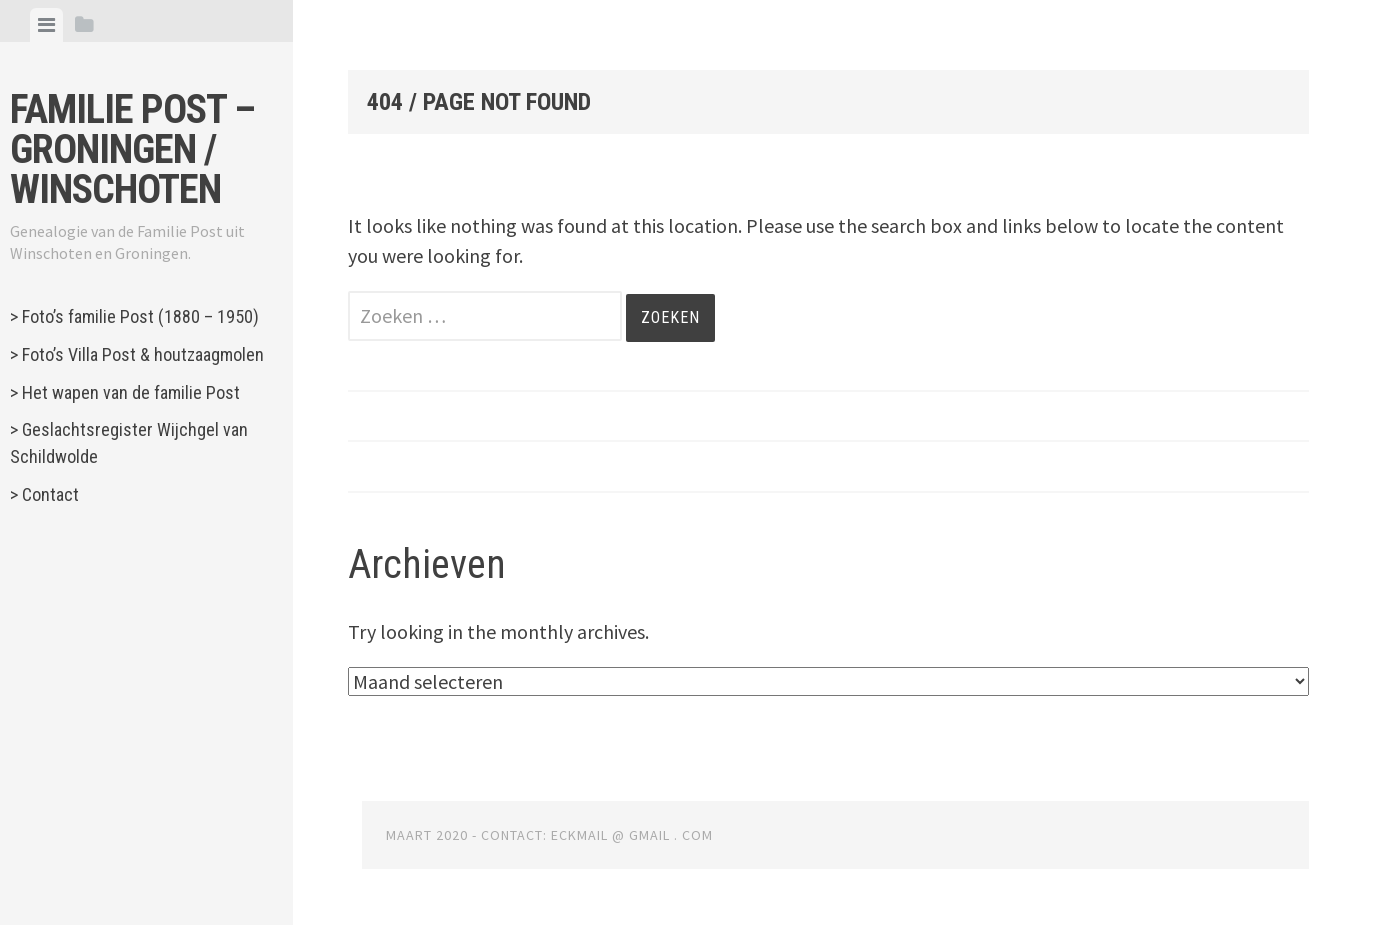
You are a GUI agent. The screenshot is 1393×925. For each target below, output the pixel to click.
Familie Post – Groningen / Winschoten (132, 149)
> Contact (44, 494)
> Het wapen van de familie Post (125, 392)
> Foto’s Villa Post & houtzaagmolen (137, 354)
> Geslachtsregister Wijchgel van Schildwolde (129, 443)
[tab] (46, 25)
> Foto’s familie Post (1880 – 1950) (134, 316)
